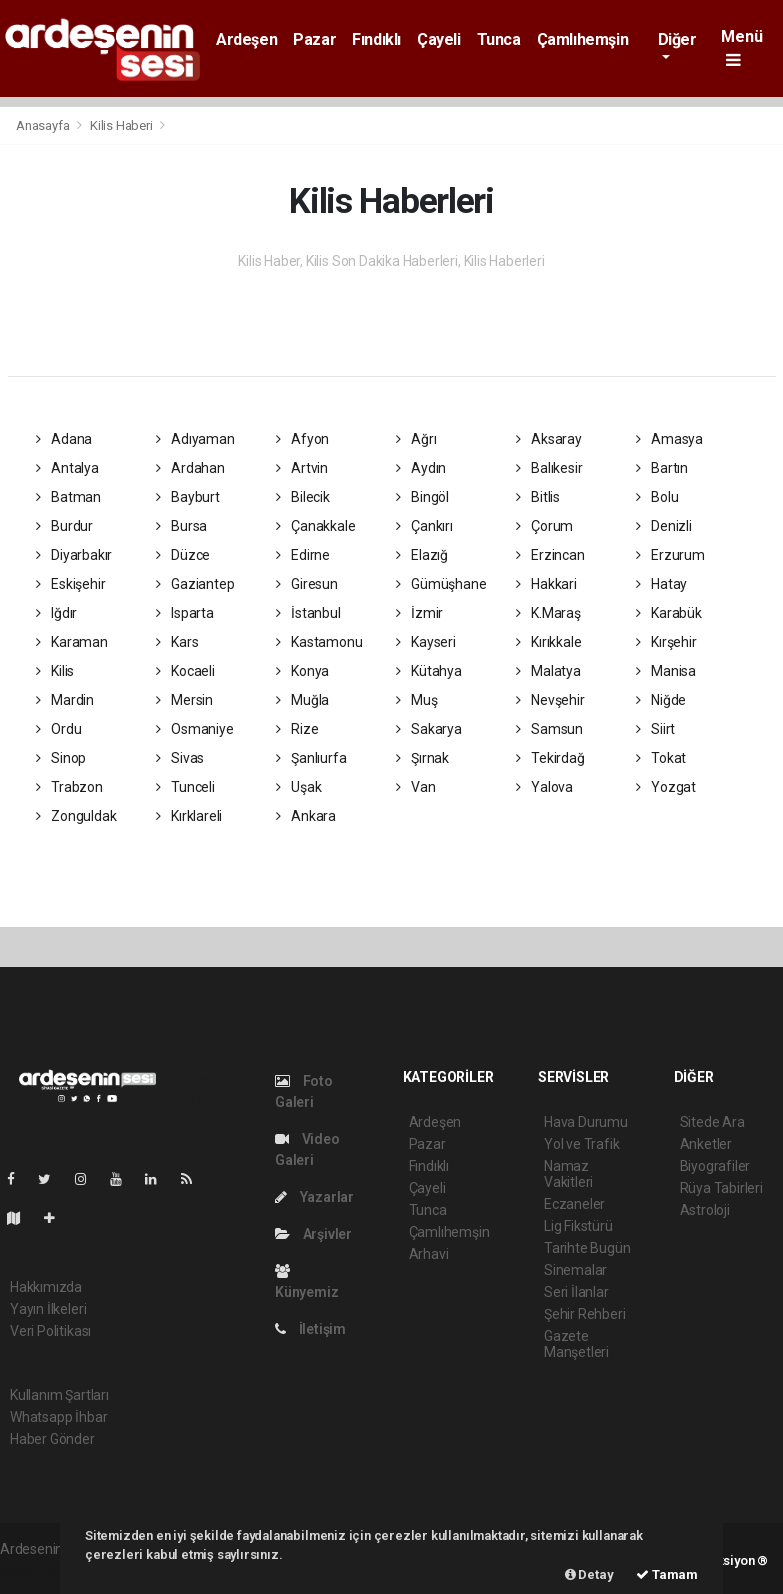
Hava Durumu (586, 1122)
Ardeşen (246, 39)
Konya (303, 671)
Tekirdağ (550, 758)
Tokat (661, 758)
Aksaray (549, 439)
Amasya (669, 439)
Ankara (306, 816)
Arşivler (313, 1234)
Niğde (661, 700)
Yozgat (666, 787)
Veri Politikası (50, 1331)
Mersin (184, 700)
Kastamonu (319, 642)
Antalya (67, 468)
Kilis (55, 671)
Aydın (421, 468)
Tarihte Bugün (587, 1248)
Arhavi (429, 1254)
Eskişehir (71, 584)
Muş (417, 700)
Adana (64, 439)
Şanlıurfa (311, 758)
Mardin (65, 700)
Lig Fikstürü (578, 1226)
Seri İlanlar (576, 1292)
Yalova (544, 787)
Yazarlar (314, 1197)
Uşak (299, 787)
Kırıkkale (549, 642)
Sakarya (429, 729)
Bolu (657, 497)
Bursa (182, 526)
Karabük (669, 613)
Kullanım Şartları (59, 1395)
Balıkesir (549, 468)
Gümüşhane (441, 584)
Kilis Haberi (121, 125)
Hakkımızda (46, 1287)
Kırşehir (666, 642)
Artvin (302, 468)
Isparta (185, 613)
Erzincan (550, 555)
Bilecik (303, 497)
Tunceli (185, 787)
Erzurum (670, 555)
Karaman (72, 642)
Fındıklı (376, 39)
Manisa (666, 671)
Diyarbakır (74, 555)
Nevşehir (550, 700)
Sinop (61, 758)
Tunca (499, 39)
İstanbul (308, 613)
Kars (177, 642)
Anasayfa (44, 125)
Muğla (303, 700)
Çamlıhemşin (583, 39)
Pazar (314, 39)
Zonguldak (76, 816)
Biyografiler (715, 1166)
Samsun (549, 729)
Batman (68, 497)
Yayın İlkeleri (48, 1309)
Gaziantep (195, 584)
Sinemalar (575, 1270)
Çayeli (439, 39)
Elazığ (422, 555)
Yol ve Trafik (582, 1144)
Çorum (545, 526)
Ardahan (190, 468)
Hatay (662, 584)
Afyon (303, 439)
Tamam (667, 1574)
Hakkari (546, 584)
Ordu (59, 729)
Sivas (180, 758)
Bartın (662, 468)
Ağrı (416, 439)
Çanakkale (316, 526)
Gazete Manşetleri (576, 1344)
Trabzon (69, 787)
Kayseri (426, 642)
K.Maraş (548, 613)
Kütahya (429, 671)
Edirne (303, 555)
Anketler (706, 1144)
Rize (297, 729)
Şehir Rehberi (585, 1314)
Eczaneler (574, 1204)
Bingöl (422, 497)
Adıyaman (195, 439)
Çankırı (424, 526)
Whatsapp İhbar (58, 1417)
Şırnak (422, 758)
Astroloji (705, 1210)
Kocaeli (185, 671)
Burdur (64, 526)
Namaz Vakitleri (568, 1174)
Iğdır (57, 613)
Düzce (183, 555)
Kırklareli (189, 816)
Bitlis (538, 497)
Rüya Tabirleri (721, 1188)
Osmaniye (195, 729)
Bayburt (188, 497)
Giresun (307, 584)
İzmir (420, 613)
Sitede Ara (712, 1122)
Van (416, 787)
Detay (589, 1574)
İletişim (310, 1329)
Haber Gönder (52, 1439)
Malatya (548, 671)
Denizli (664, 526)
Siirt (656, 729)
